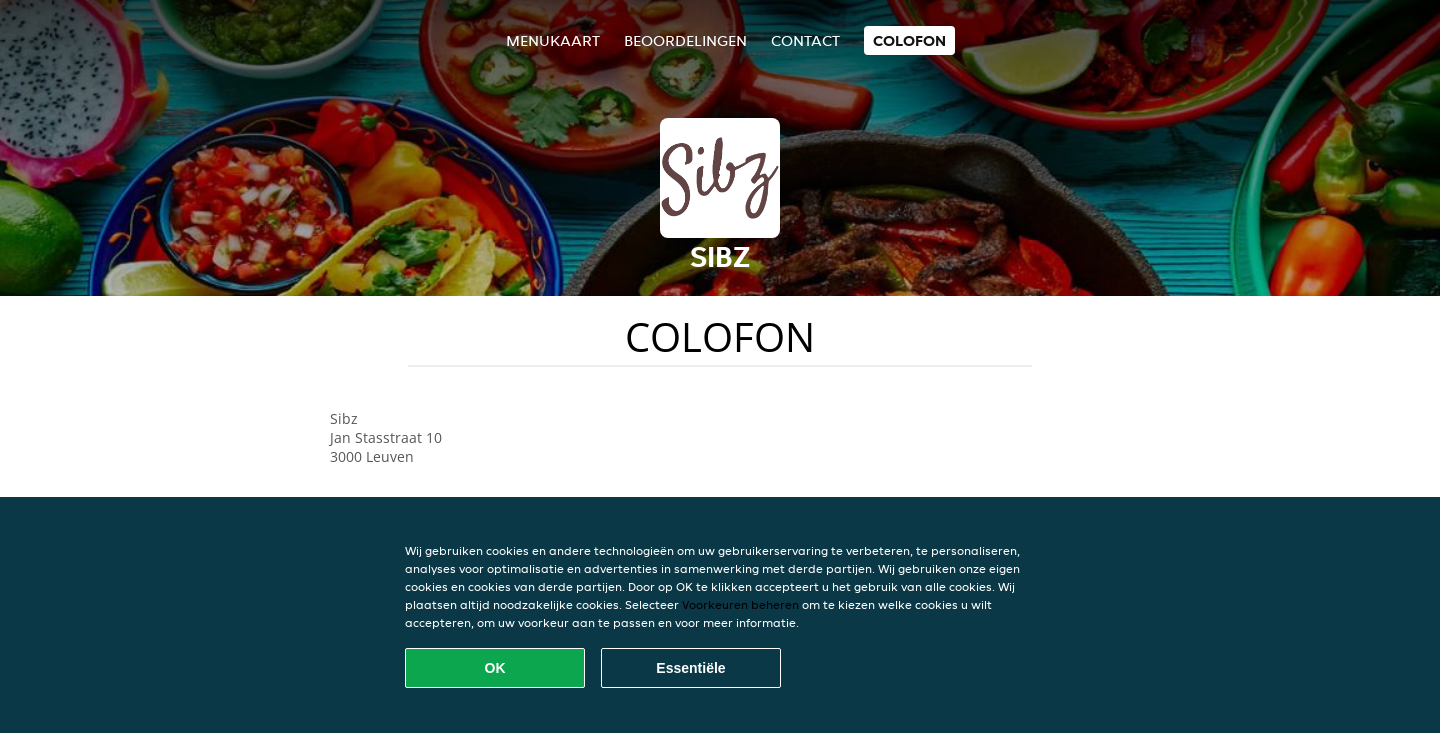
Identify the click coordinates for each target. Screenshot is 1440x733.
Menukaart (553, 40)
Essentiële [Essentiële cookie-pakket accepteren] (690, 668)
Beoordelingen (685, 40)
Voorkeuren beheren (740, 604)
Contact (805, 40)
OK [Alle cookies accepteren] (495, 668)
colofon (909, 40)
